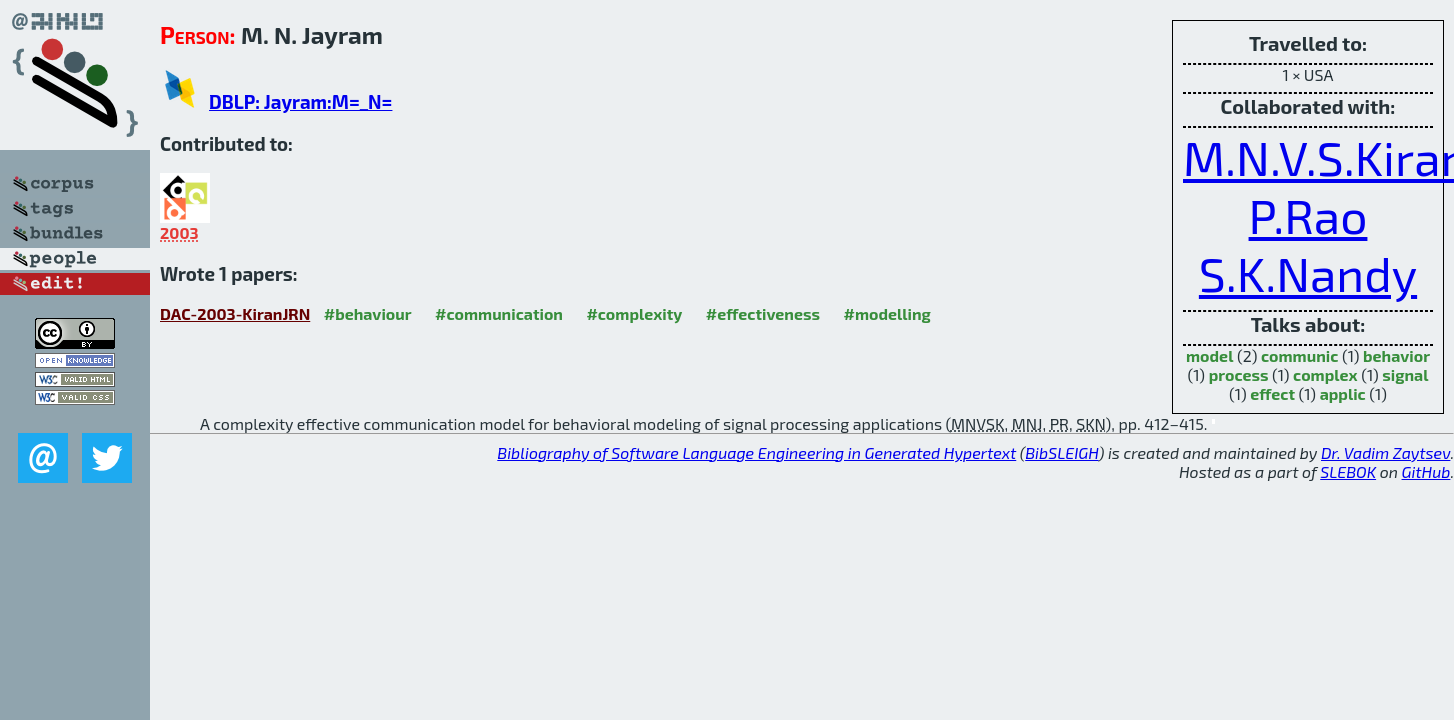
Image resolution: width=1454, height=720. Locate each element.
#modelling (886, 313)
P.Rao (1308, 215)
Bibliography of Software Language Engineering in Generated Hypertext (756, 452)
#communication (499, 313)
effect (1272, 393)
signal (1405, 374)
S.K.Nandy (1308, 273)
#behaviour (368, 313)
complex (1325, 374)
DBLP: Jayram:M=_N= (300, 101)
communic (1299, 355)
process (1239, 374)
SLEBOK (1348, 471)
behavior (1396, 355)
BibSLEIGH (1061, 452)
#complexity (634, 313)
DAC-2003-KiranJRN (235, 313)
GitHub (1426, 471)
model (1209, 355)
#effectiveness (763, 313)
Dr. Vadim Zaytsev (1385, 452)
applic (1343, 393)
